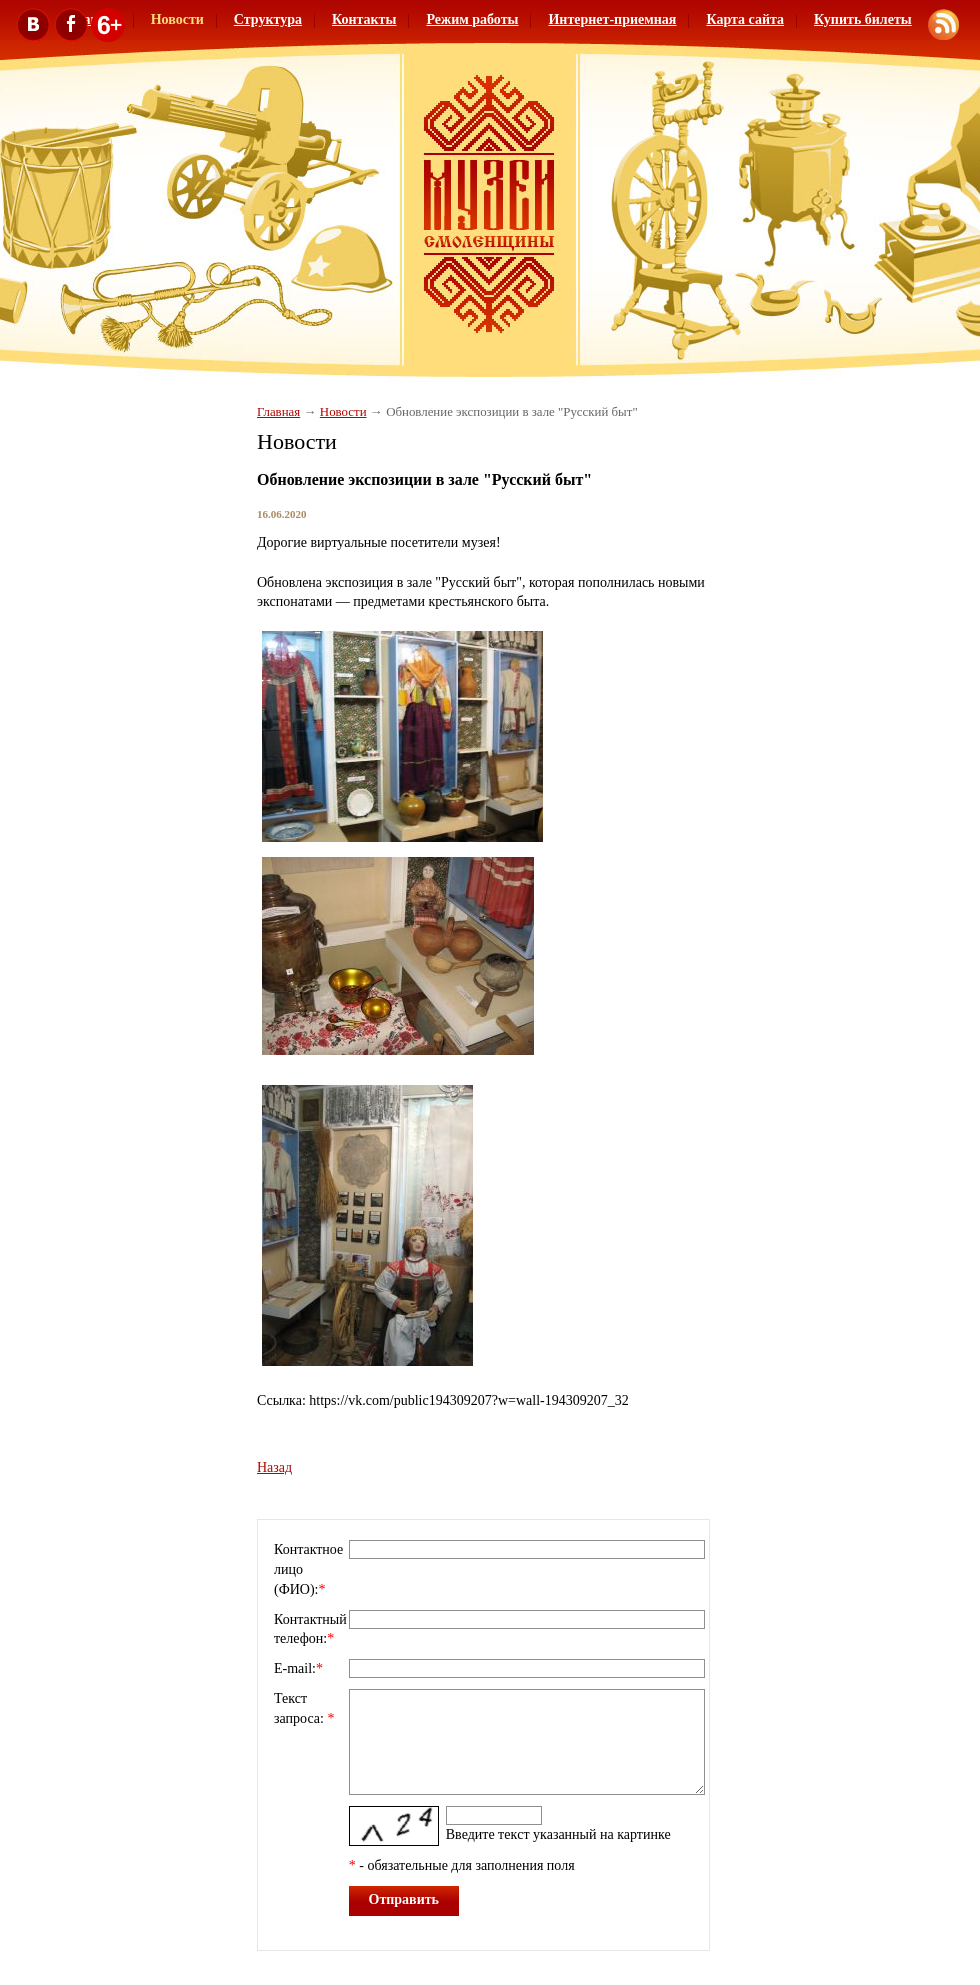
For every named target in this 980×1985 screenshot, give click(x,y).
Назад (274, 1467)
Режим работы (472, 19)
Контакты (364, 19)
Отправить (404, 1899)
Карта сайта (745, 19)
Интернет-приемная (612, 19)
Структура (268, 19)
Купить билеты (863, 19)
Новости (343, 412)
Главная (278, 412)
